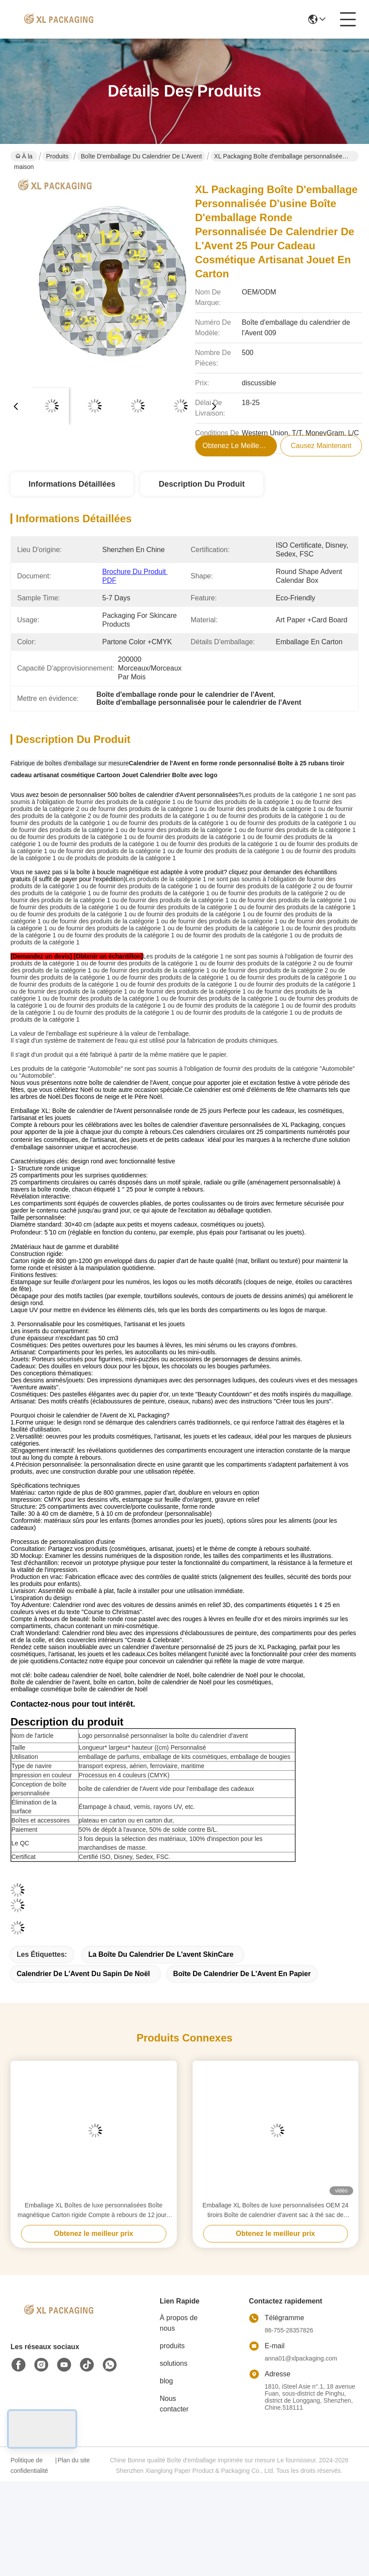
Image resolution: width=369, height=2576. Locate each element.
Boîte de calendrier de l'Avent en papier (242, 1973)
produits (172, 2346)
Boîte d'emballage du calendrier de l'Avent (141, 156)
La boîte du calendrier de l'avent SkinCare (160, 1954)
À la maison (24, 157)
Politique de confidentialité (29, 2465)
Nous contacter (174, 2404)
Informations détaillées (72, 484)
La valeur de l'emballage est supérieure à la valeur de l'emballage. (100, 1033)
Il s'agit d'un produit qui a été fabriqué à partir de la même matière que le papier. (119, 1054)
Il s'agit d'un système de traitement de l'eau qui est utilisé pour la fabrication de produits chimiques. (145, 1040)
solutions (173, 2363)
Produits (57, 156)
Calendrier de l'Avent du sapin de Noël (83, 1973)
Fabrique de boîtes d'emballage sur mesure (70, 763)
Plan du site (73, 2460)
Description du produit (202, 484)
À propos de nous (178, 2323)
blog (166, 2381)
